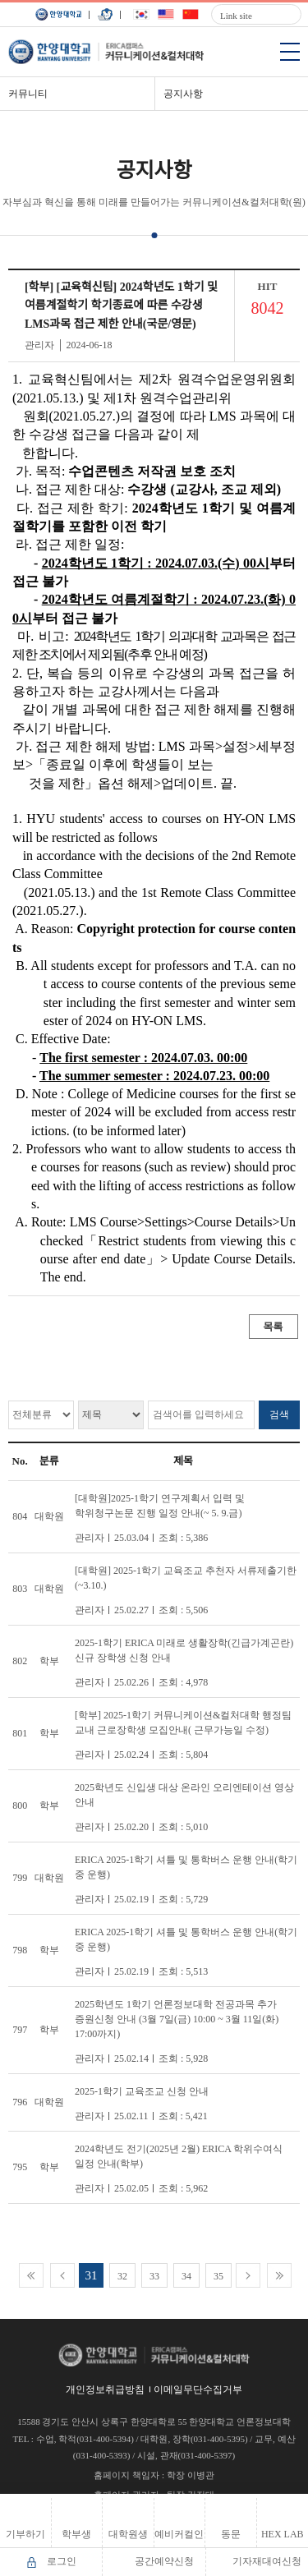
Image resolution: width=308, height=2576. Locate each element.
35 (218, 2276)
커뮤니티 (28, 93)
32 (122, 2276)
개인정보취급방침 (105, 2389)
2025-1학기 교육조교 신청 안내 (142, 2091)
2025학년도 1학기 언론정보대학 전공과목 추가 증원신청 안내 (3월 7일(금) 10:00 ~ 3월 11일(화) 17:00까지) (176, 2019)
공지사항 (183, 93)
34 (186, 2276)
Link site (236, 16)
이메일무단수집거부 (198, 2389)
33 (154, 2276)
